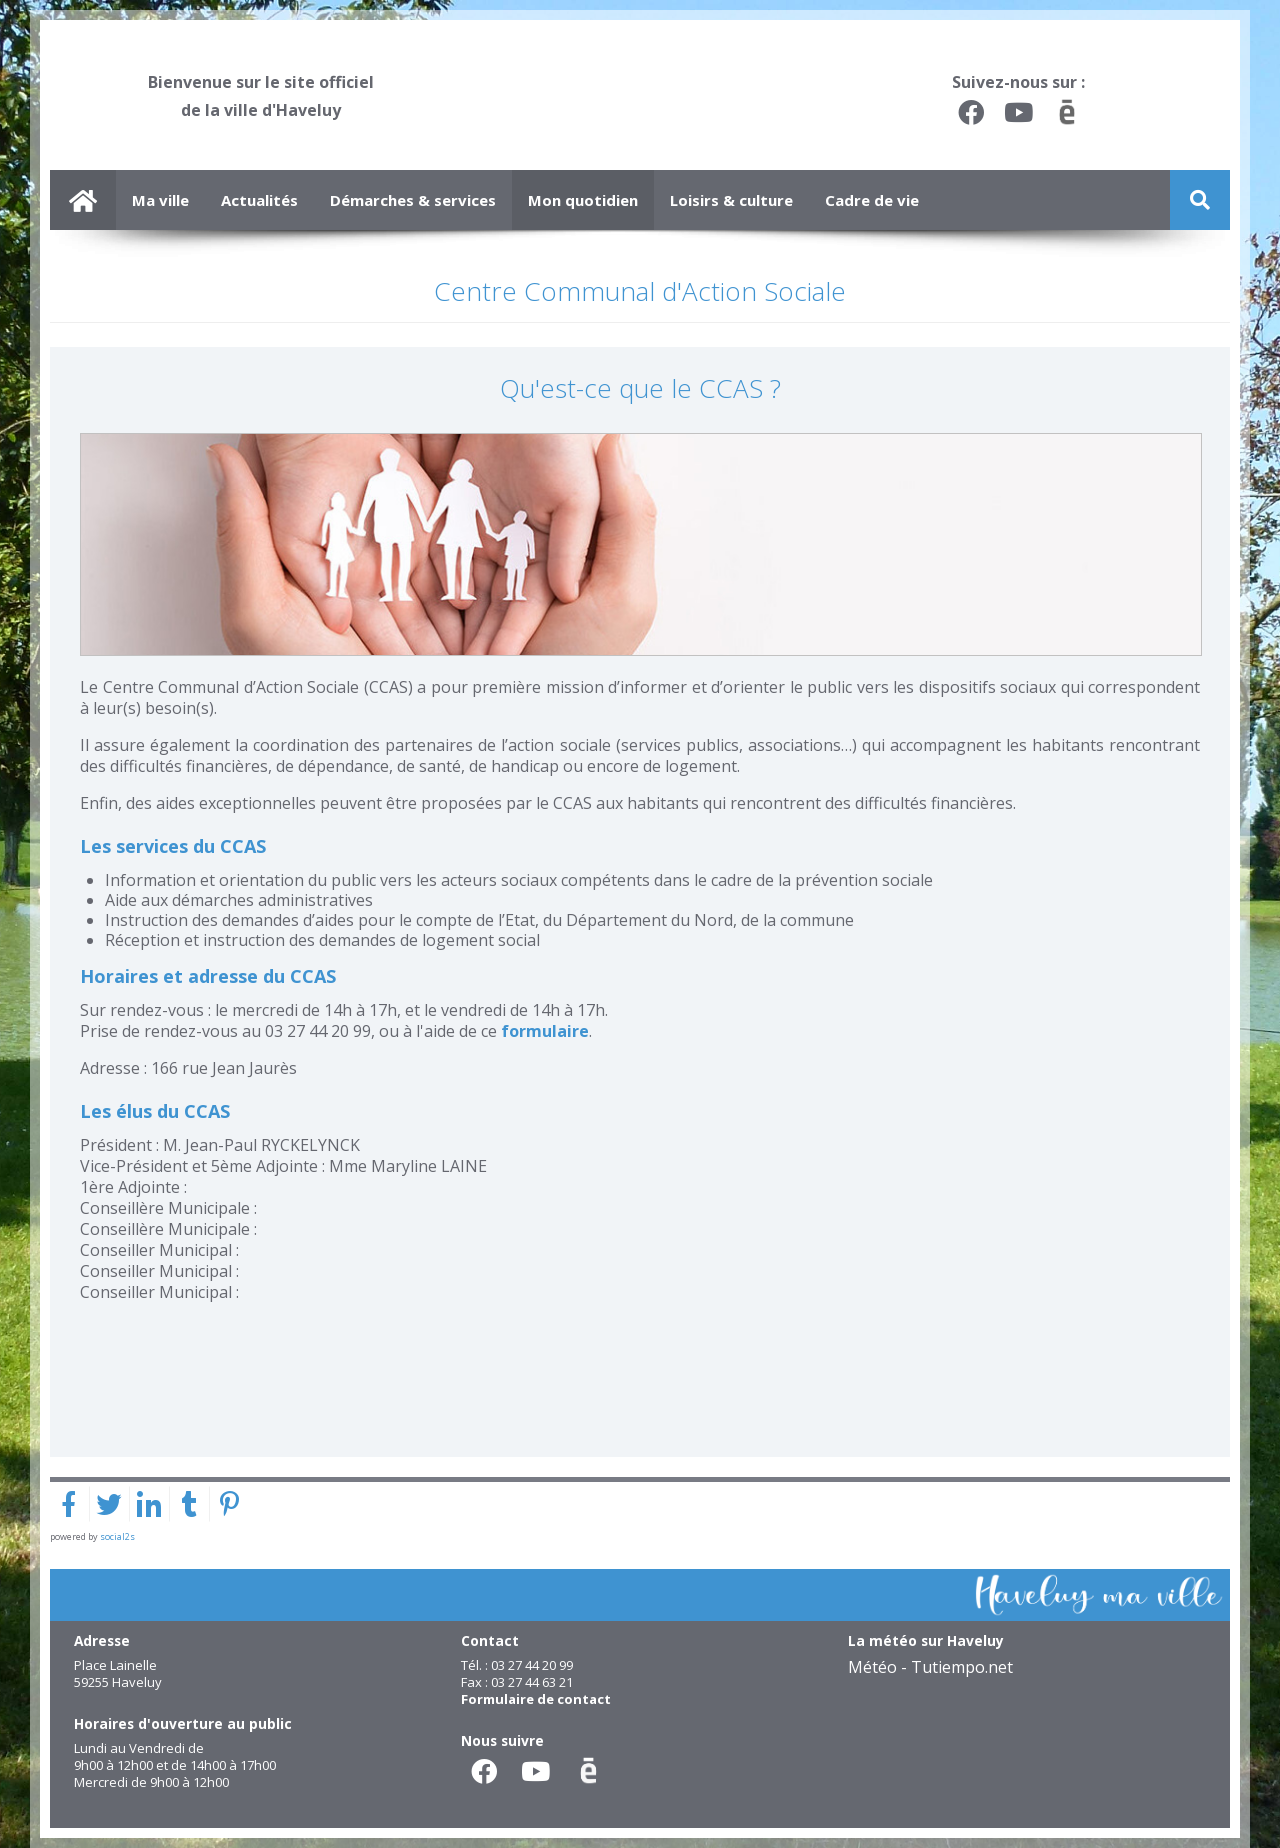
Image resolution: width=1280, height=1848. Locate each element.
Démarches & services (413, 200)
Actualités (259, 200)
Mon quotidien (583, 200)
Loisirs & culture (731, 200)
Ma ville (160, 200)
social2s (117, 1536)
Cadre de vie (872, 200)
